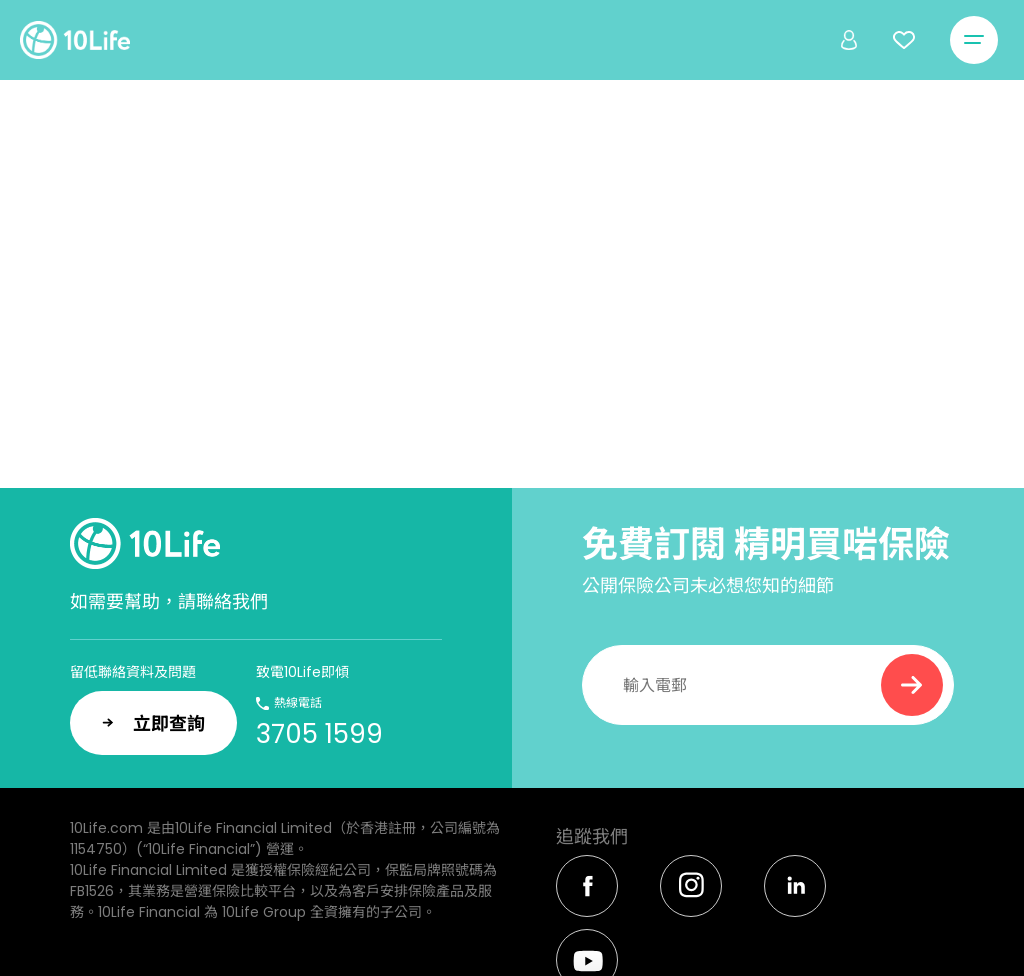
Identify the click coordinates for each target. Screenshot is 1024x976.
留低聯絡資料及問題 (133, 672)
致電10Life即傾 (302, 672)
